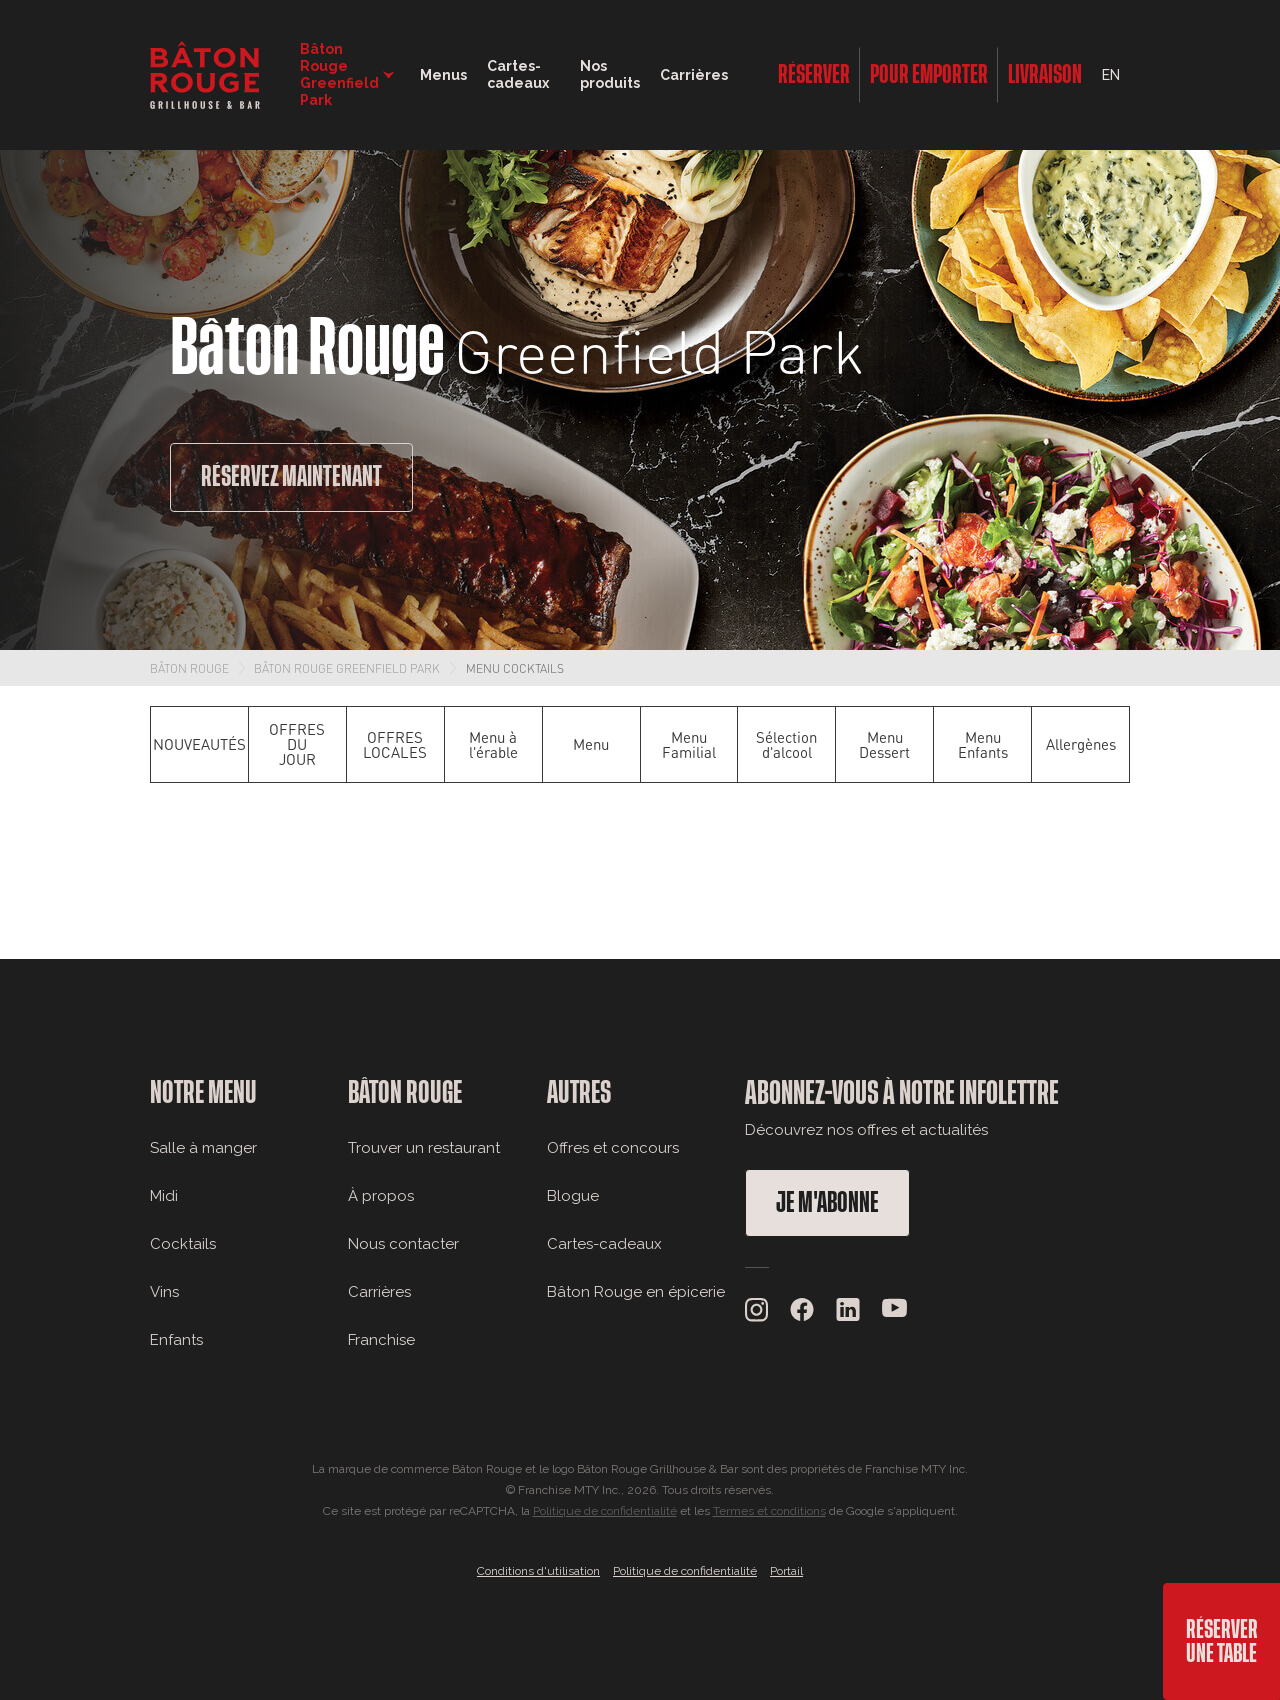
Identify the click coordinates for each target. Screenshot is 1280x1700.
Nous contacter (403, 1244)
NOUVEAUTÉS (199, 744)
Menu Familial (689, 744)
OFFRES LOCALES (395, 744)
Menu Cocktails (515, 668)
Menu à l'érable (493, 744)
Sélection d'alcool (786, 744)
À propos (381, 1196)
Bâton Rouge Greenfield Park (347, 668)
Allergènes (1081, 744)
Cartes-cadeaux (604, 1244)
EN (1111, 75)
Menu (591, 744)
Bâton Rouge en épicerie (636, 1292)
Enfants (176, 1340)
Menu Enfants (983, 744)
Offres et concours (613, 1148)
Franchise (381, 1340)
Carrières (694, 75)
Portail (786, 1571)
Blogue (573, 1196)
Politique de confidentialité (605, 1511)
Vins (164, 1292)
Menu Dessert (884, 744)
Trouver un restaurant (424, 1148)
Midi (164, 1196)
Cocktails (183, 1244)
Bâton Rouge (189, 668)
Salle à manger (203, 1148)
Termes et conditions (769, 1511)
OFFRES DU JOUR (297, 744)
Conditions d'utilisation (538, 1571)
